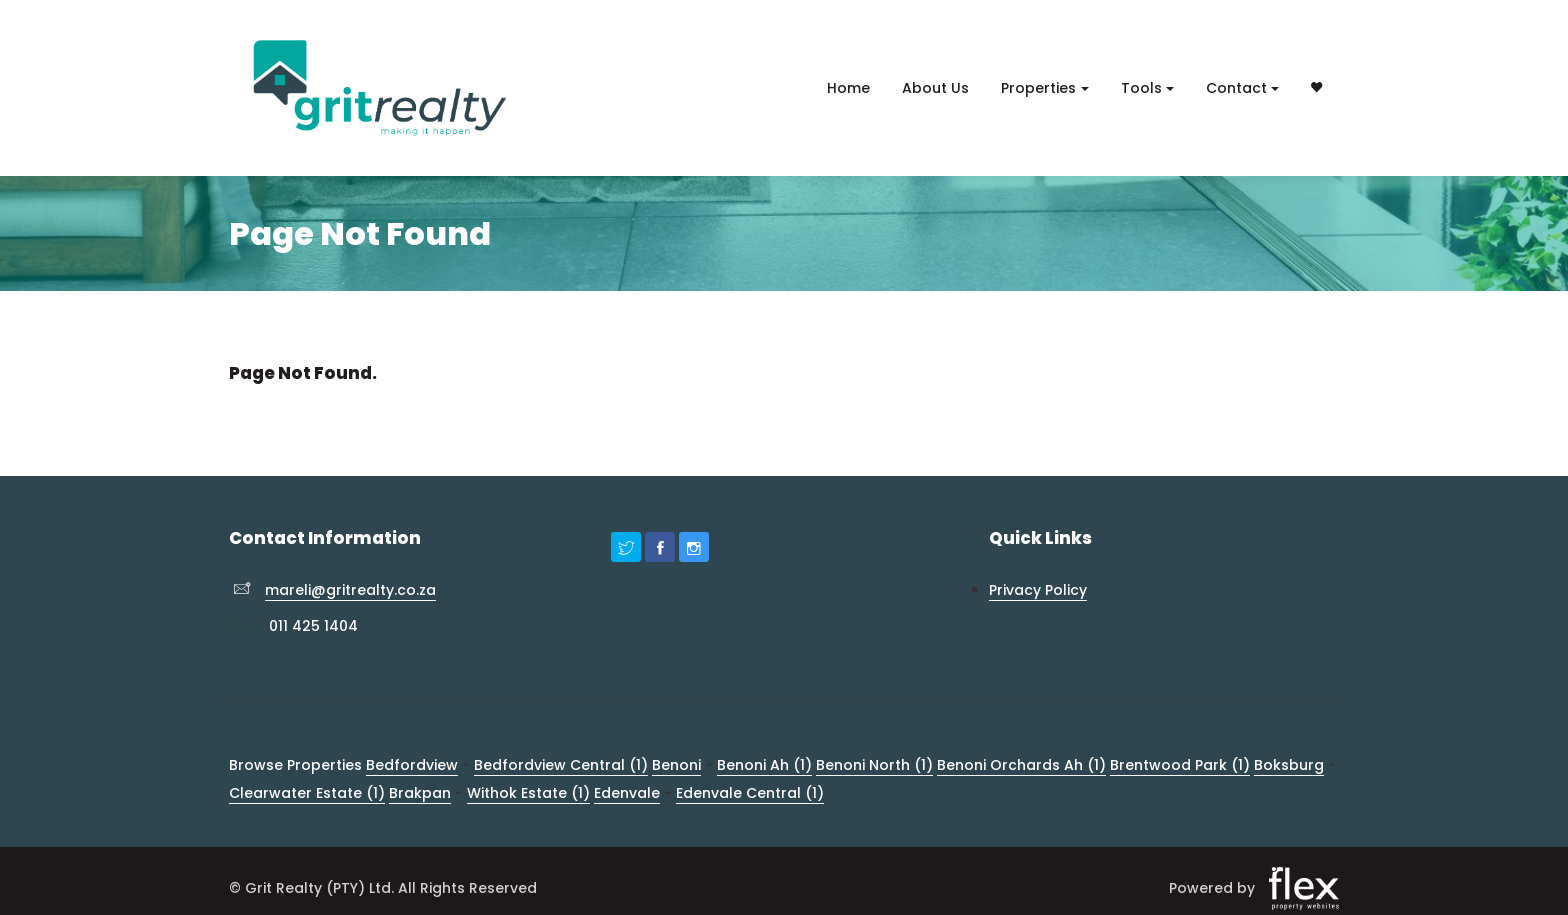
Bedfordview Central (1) (561, 765)
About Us (935, 88)
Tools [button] (1141, 88)
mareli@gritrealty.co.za (350, 590)
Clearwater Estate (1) (307, 793)
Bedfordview (412, 765)
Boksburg (1289, 765)
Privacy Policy (1038, 590)
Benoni (676, 765)
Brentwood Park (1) (1180, 765)
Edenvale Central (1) (750, 793)
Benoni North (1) (874, 765)
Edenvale (627, 793)
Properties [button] (1038, 88)
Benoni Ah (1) (764, 765)
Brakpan (420, 793)
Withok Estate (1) (528, 793)
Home (848, 88)
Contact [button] (1236, 88)
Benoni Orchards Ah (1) (1021, 765)
